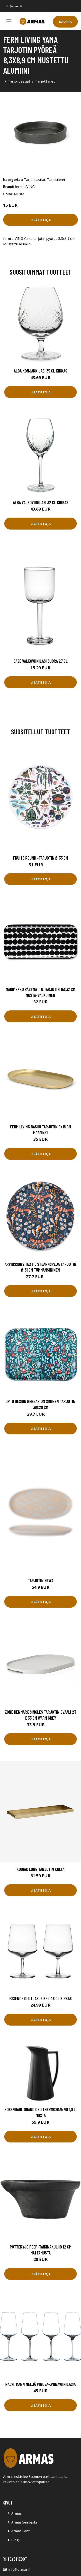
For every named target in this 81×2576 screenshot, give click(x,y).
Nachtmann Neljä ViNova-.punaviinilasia (40, 2384)
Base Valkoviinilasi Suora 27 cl (40, 661)
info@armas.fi (13, 6)
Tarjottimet (45, 81)
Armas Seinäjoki (24, 2522)
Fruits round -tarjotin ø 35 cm (40, 857)
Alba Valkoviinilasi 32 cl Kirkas (40, 502)
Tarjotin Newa (40, 1580)
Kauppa (65, 21)
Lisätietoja (41, 220)
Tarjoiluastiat (19, 81)
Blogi (15, 2540)
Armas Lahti (20, 2531)
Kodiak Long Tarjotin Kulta (40, 1869)
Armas (16, 2513)
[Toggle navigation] (9, 21)
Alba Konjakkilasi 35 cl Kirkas (40, 370)
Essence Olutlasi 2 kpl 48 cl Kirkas (40, 1998)
